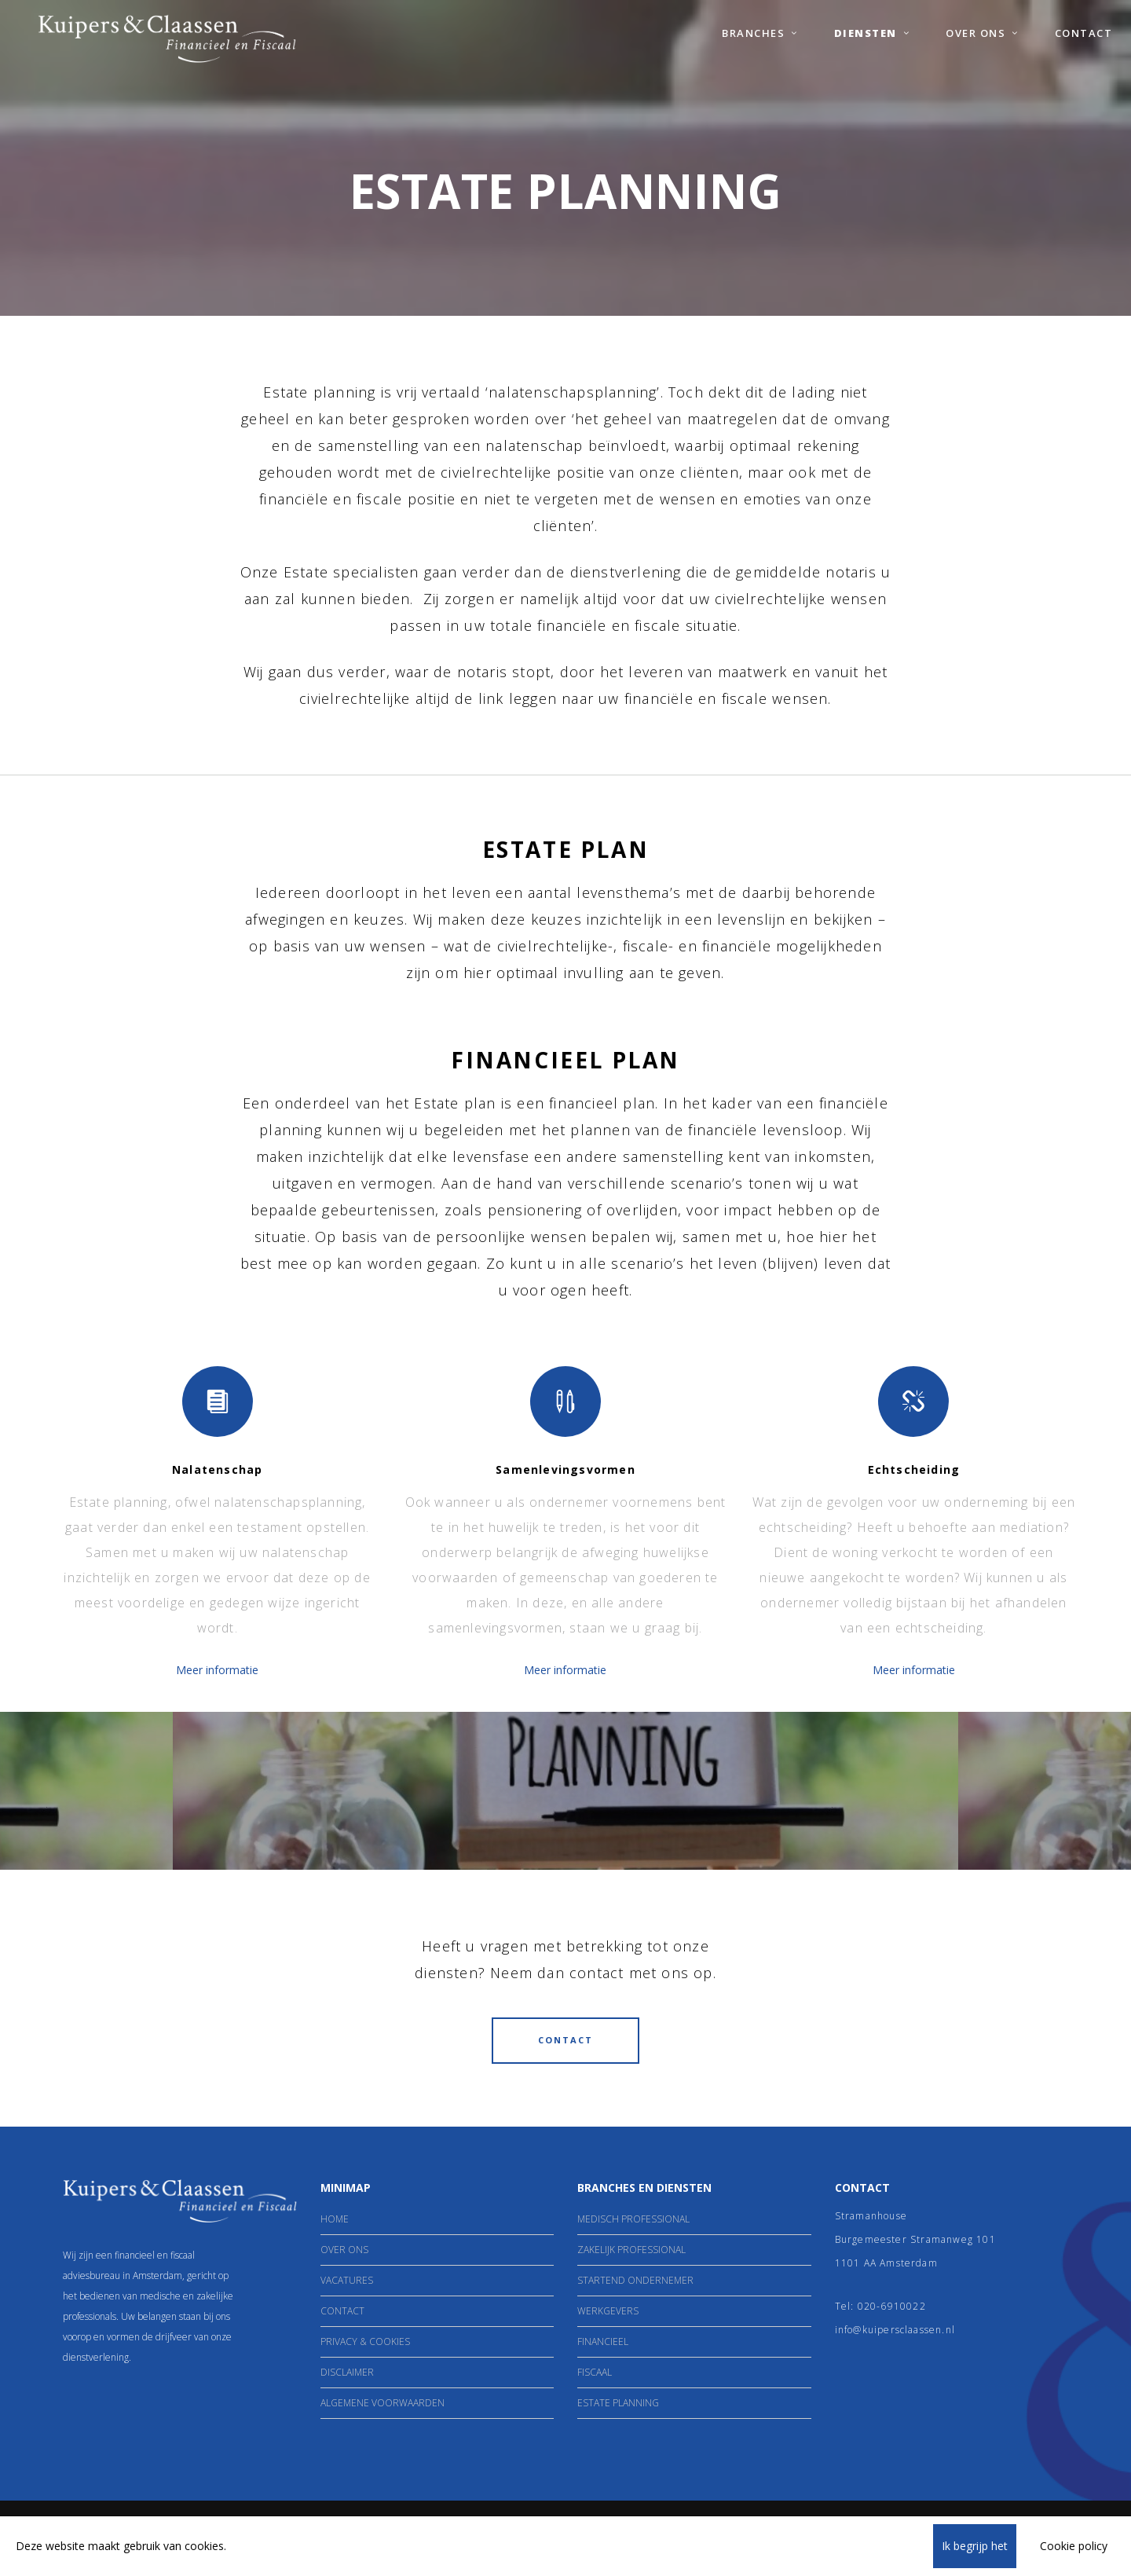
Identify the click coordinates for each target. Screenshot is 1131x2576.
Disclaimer (347, 2372)
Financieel (602, 2341)
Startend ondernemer (635, 2280)
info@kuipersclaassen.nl (895, 2329)
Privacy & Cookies (365, 2341)
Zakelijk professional (631, 2249)
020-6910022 (892, 2306)
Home (334, 2219)
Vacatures (346, 2280)
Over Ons (344, 2249)
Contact (342, 2311)
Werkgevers (608, 2311)
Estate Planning (618, 2402)
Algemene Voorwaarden (382, 2402)
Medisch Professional (633, 2219)
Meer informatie (217, 1669)
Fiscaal (594, 2372)
